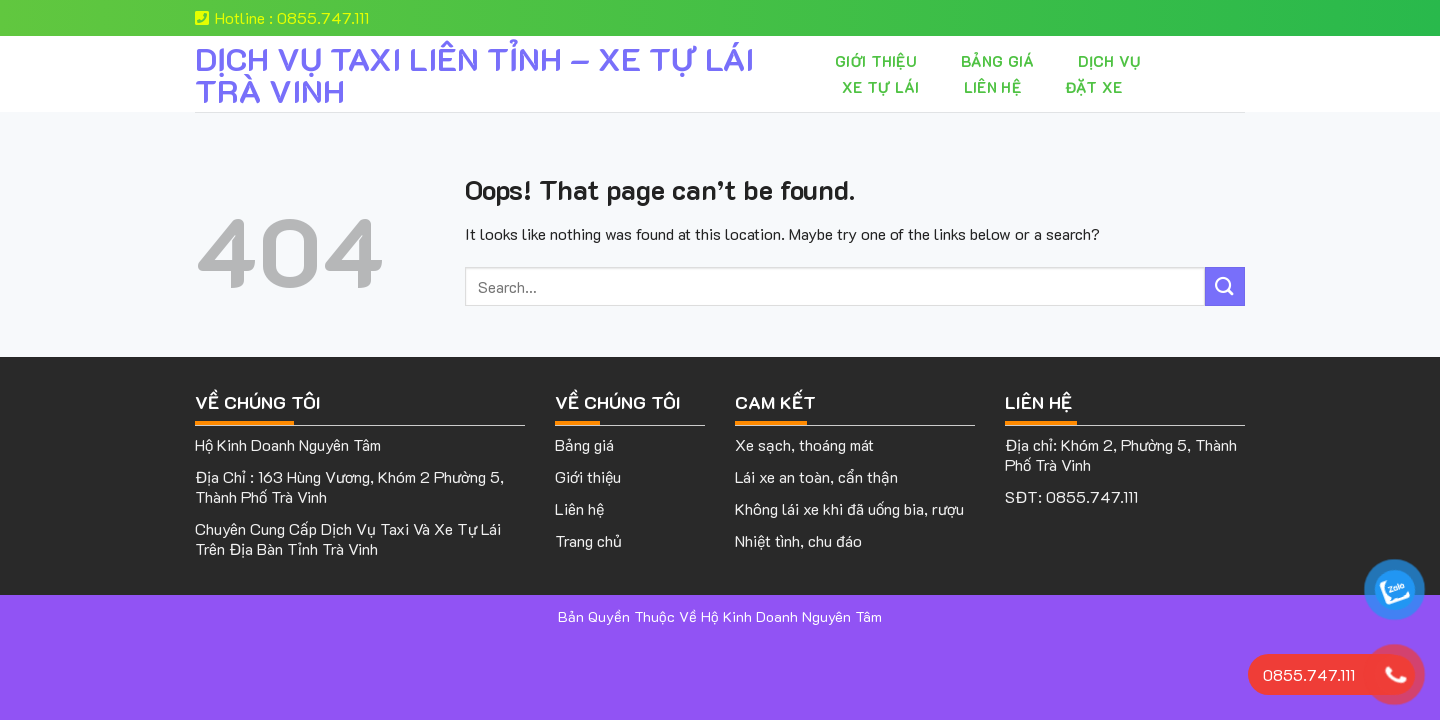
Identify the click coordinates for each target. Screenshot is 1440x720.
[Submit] (1225, 286)
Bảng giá (997, 61)
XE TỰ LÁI (881, 87)
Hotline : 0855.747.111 (282, 17)
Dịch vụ (1109, 61)
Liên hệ (992, 87)
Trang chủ (588, 540)
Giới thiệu (876, 61)
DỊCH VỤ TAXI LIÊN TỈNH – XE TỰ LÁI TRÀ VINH (474, 74)
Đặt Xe (1094, 87)
